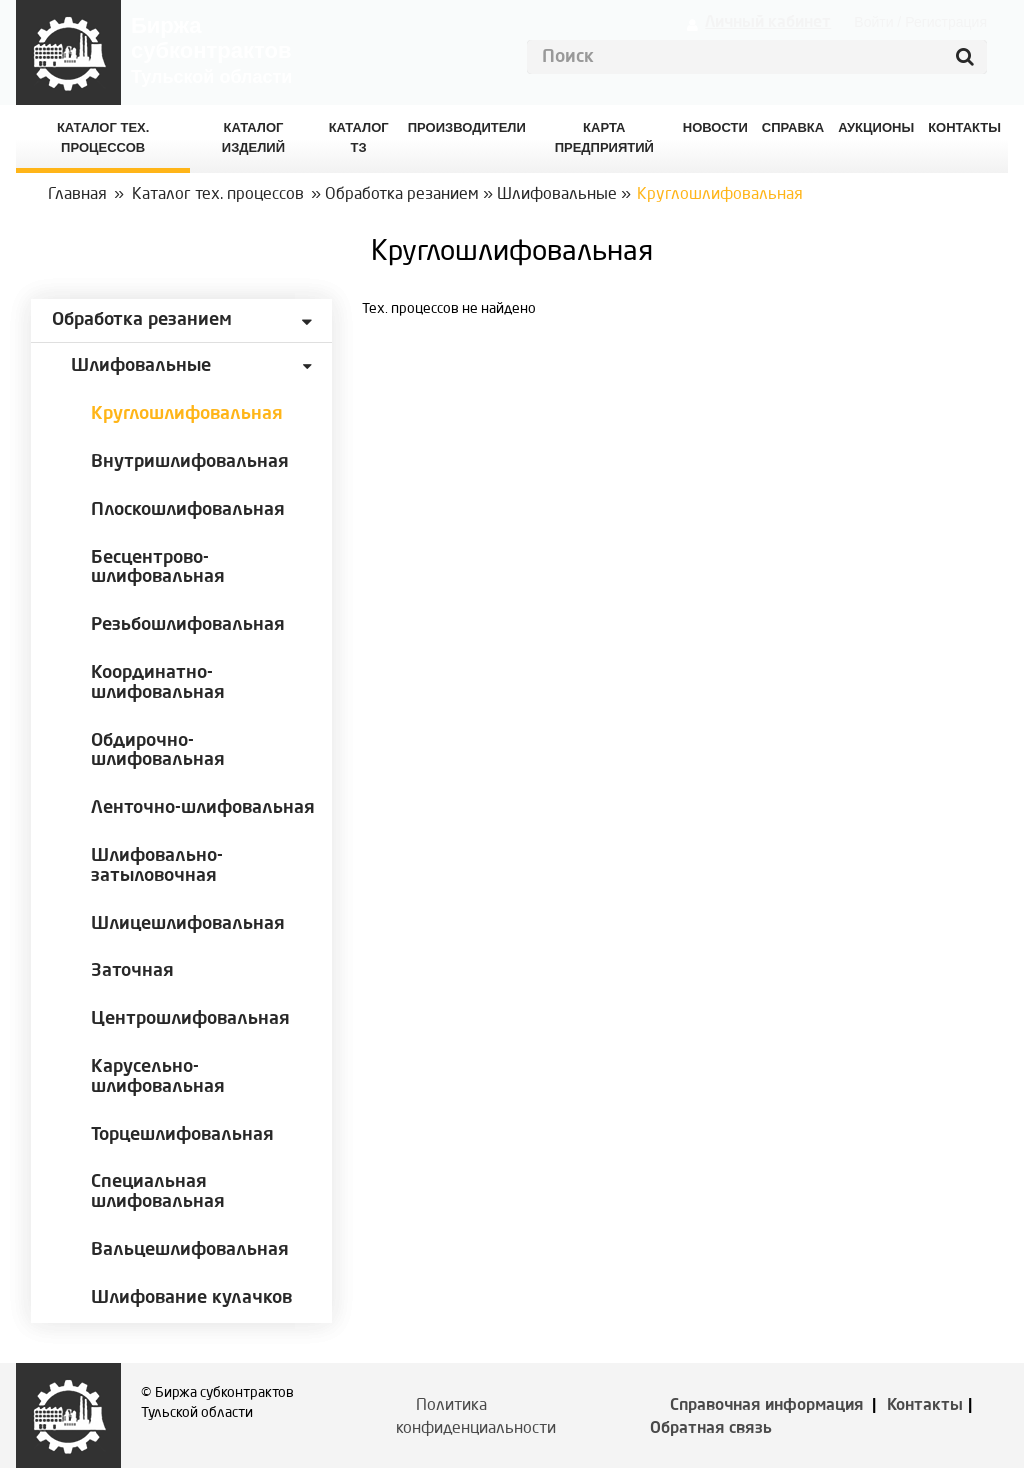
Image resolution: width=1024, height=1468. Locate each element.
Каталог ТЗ (359, 137)
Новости (715, 127)
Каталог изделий (253, 137)
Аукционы (876, 127)
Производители (467, 127)
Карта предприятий (604, 137)
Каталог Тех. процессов (103, 137)
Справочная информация (767, 1406)
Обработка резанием (402, 195)
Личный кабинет (768, 23)
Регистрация (946, 22)
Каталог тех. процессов (218, 195)
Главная (77, 195)
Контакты (925, 1406)
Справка (793, 127)
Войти (873, 22)
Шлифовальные (557, 195)
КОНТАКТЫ (964, 127)
